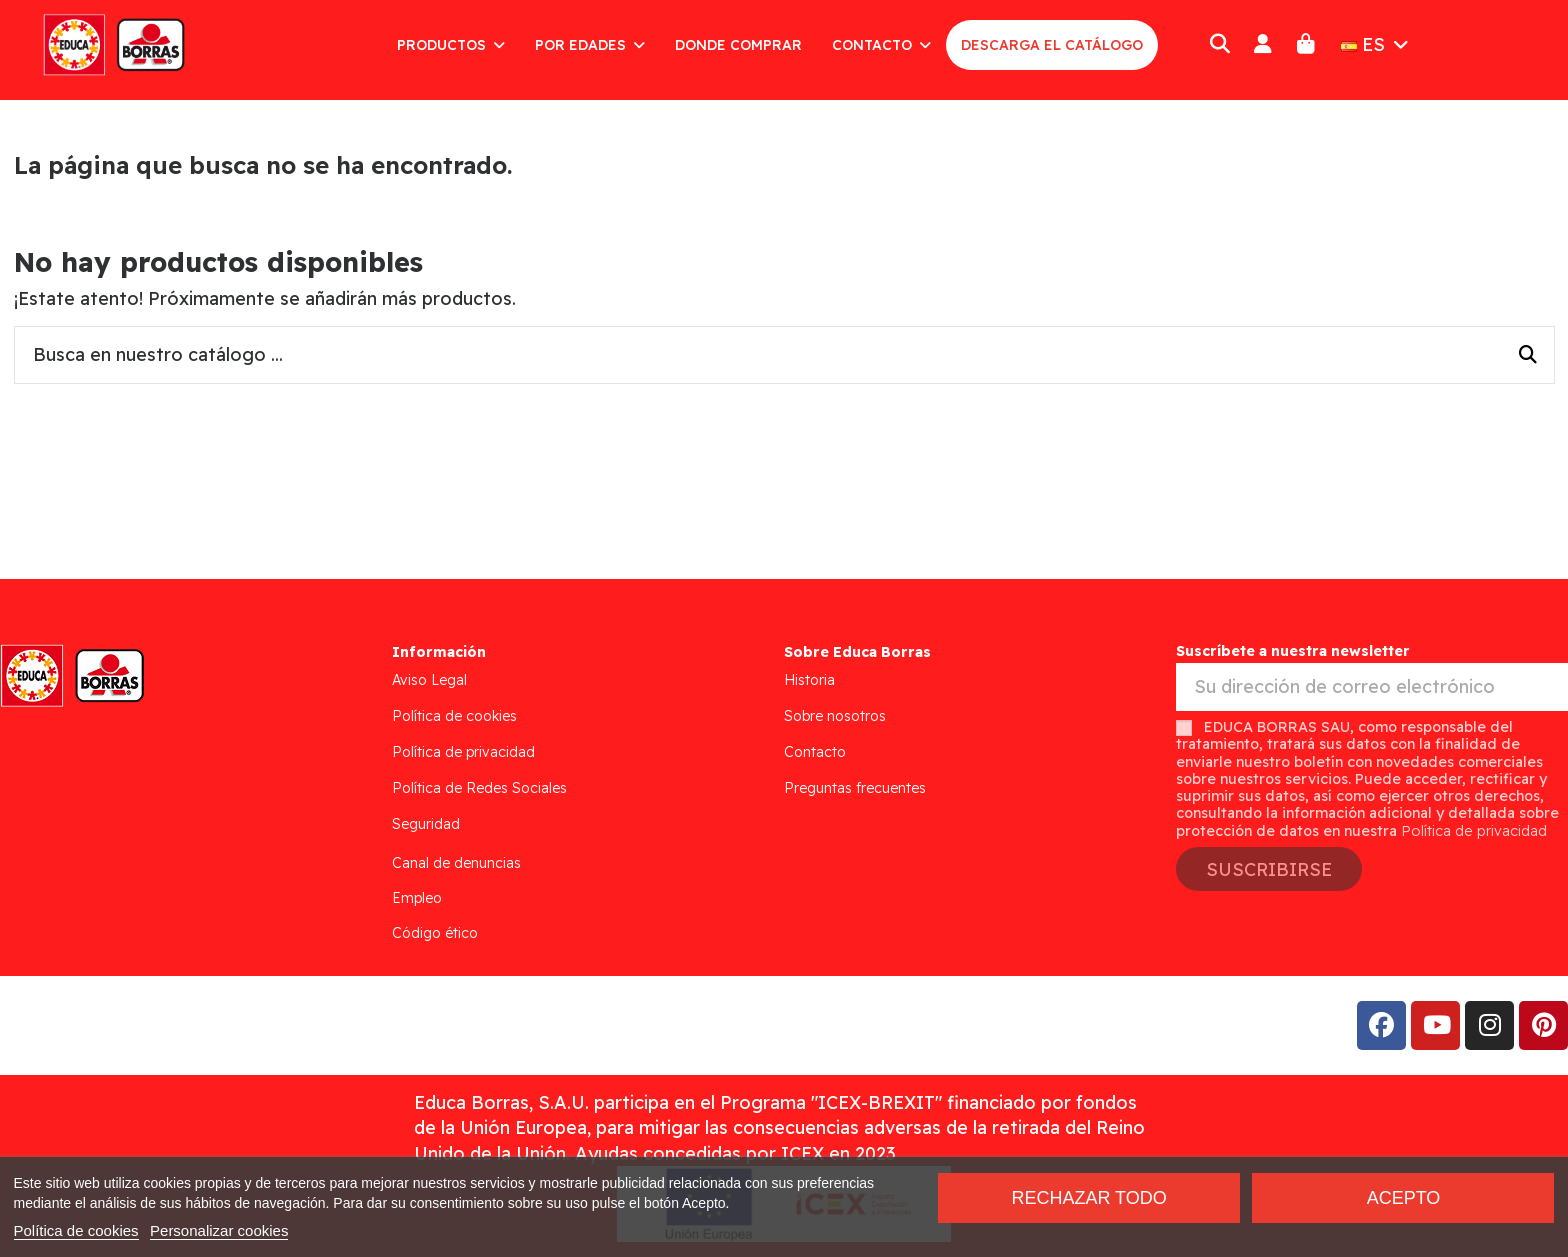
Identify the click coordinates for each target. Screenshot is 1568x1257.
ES (1377, 44)
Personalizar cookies (219, 1230)
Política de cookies (454, 716)
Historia (809, 680)
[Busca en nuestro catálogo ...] (1528, 355)
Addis (174, 1025)
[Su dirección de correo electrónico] (1372, 687)
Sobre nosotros (835, 716)
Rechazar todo (1088, 1198)
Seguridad (426, 824)
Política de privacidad (463, 752)
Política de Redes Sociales (479, 788)
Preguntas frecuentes (855, 788)
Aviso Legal (429, 680)
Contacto (815, 752)
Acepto (1404, 1198)
